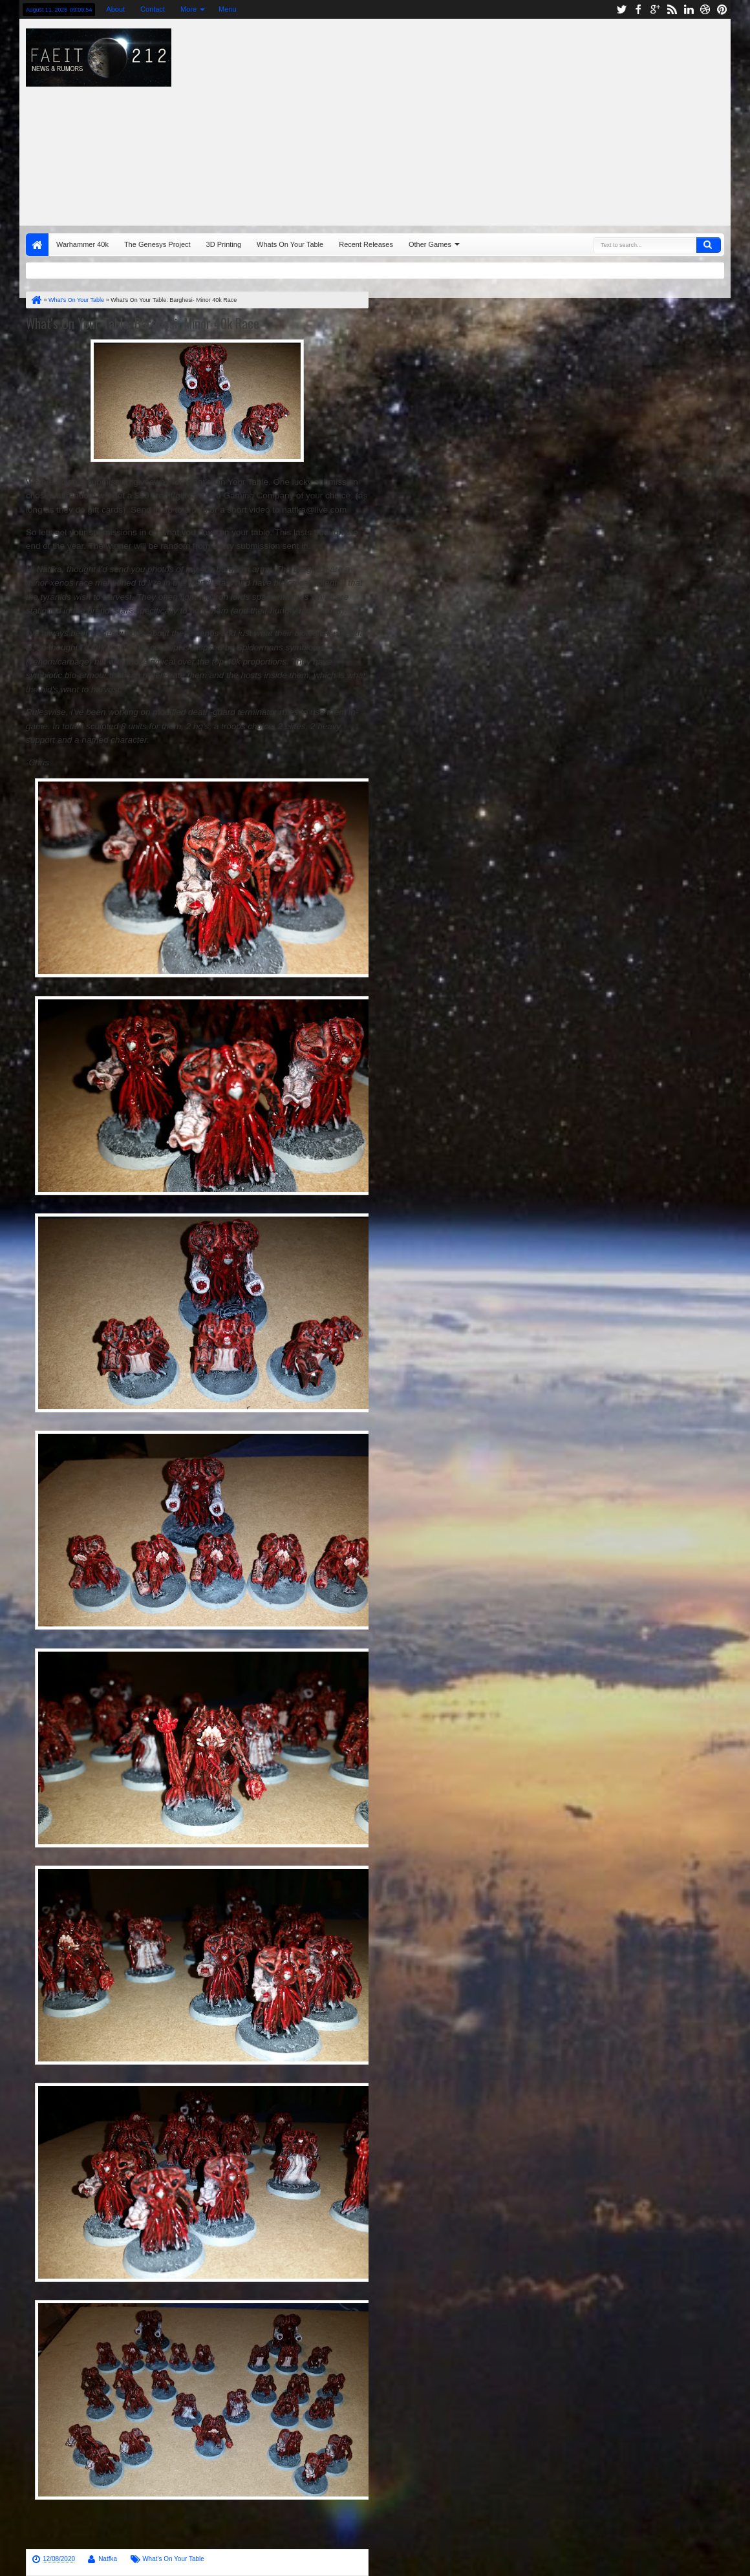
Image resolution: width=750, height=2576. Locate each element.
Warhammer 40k (82, 244)
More (188, 9)
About (115, 9)
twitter (621, 9)
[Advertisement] (501, 118)
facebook (638, 9)
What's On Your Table (173, 2558)
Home (37, 244)
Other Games (430, 244)
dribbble (705, 9)
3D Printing (223, 244)
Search (708, 245)
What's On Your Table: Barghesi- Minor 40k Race (142, 323)
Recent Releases (366, 244)
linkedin (688, 9)
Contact (152, 9)
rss (671, 9)
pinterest (722, 9)
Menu (228, 9)
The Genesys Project (157, 244)
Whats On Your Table (290, 244)
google (655, 9)
